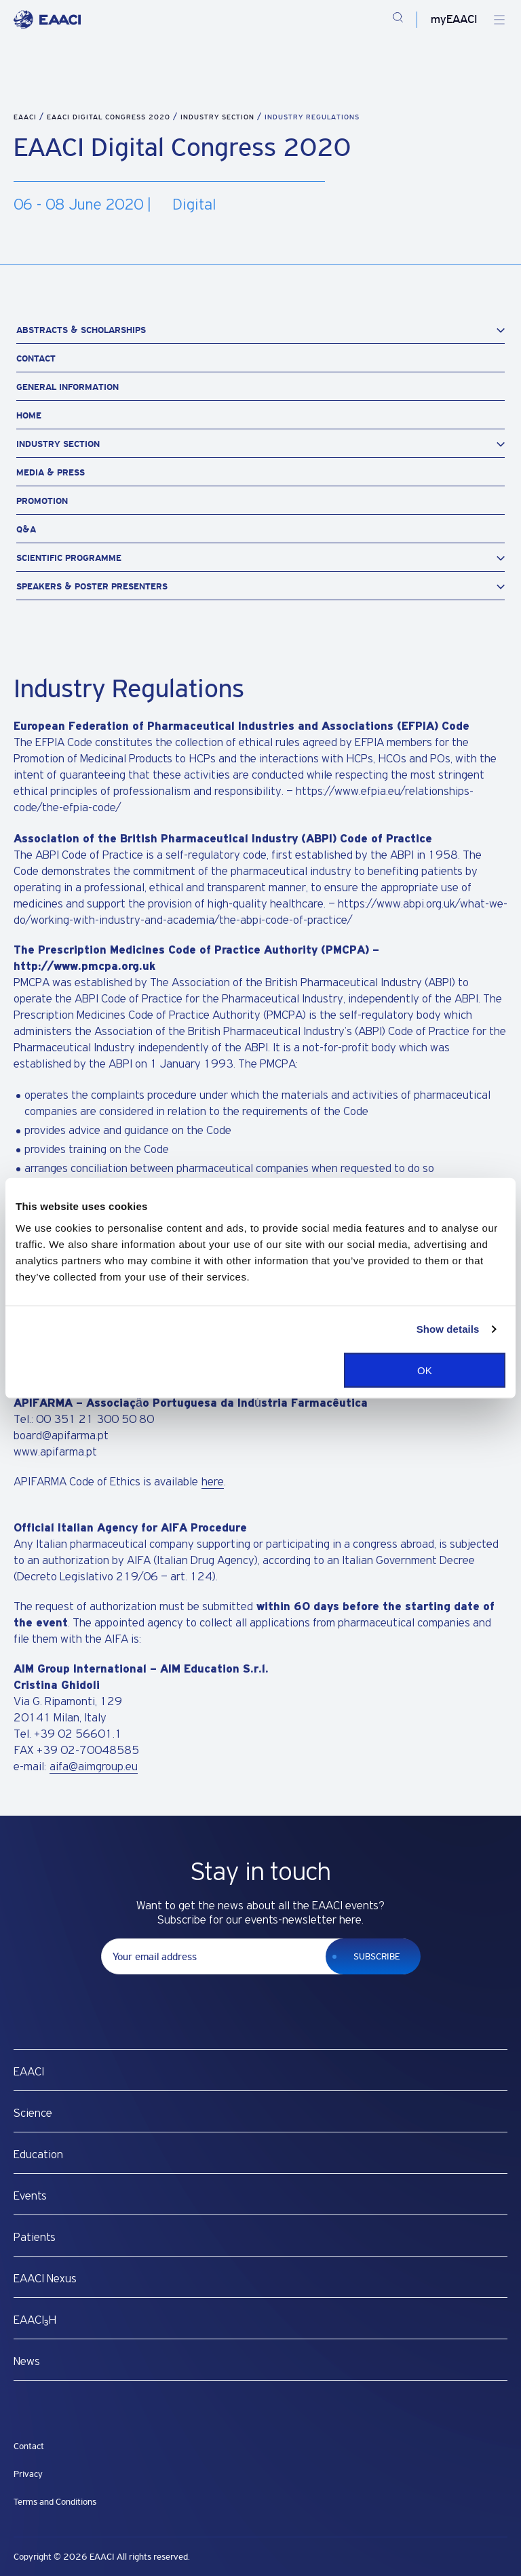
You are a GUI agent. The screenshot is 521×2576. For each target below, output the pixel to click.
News (27, 2362)
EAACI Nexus (45, 2279)
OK (424, 1369)
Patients (35, 2237)
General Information (67, 387)
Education (38, 2155)
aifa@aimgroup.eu (94, 1767)
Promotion (42, 501)
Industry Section (218, 117)
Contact (36, 358)
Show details (448, 1329)
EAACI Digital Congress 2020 (110, 117)
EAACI (25, 117)
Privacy (28, 2474)
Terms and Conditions (55, 2501)
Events (30, 2196)
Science (33, 2113)
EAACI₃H (35, 2320)
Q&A (26, 529)
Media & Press (50, 472)
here (212, 1482)
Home (28, 415)
